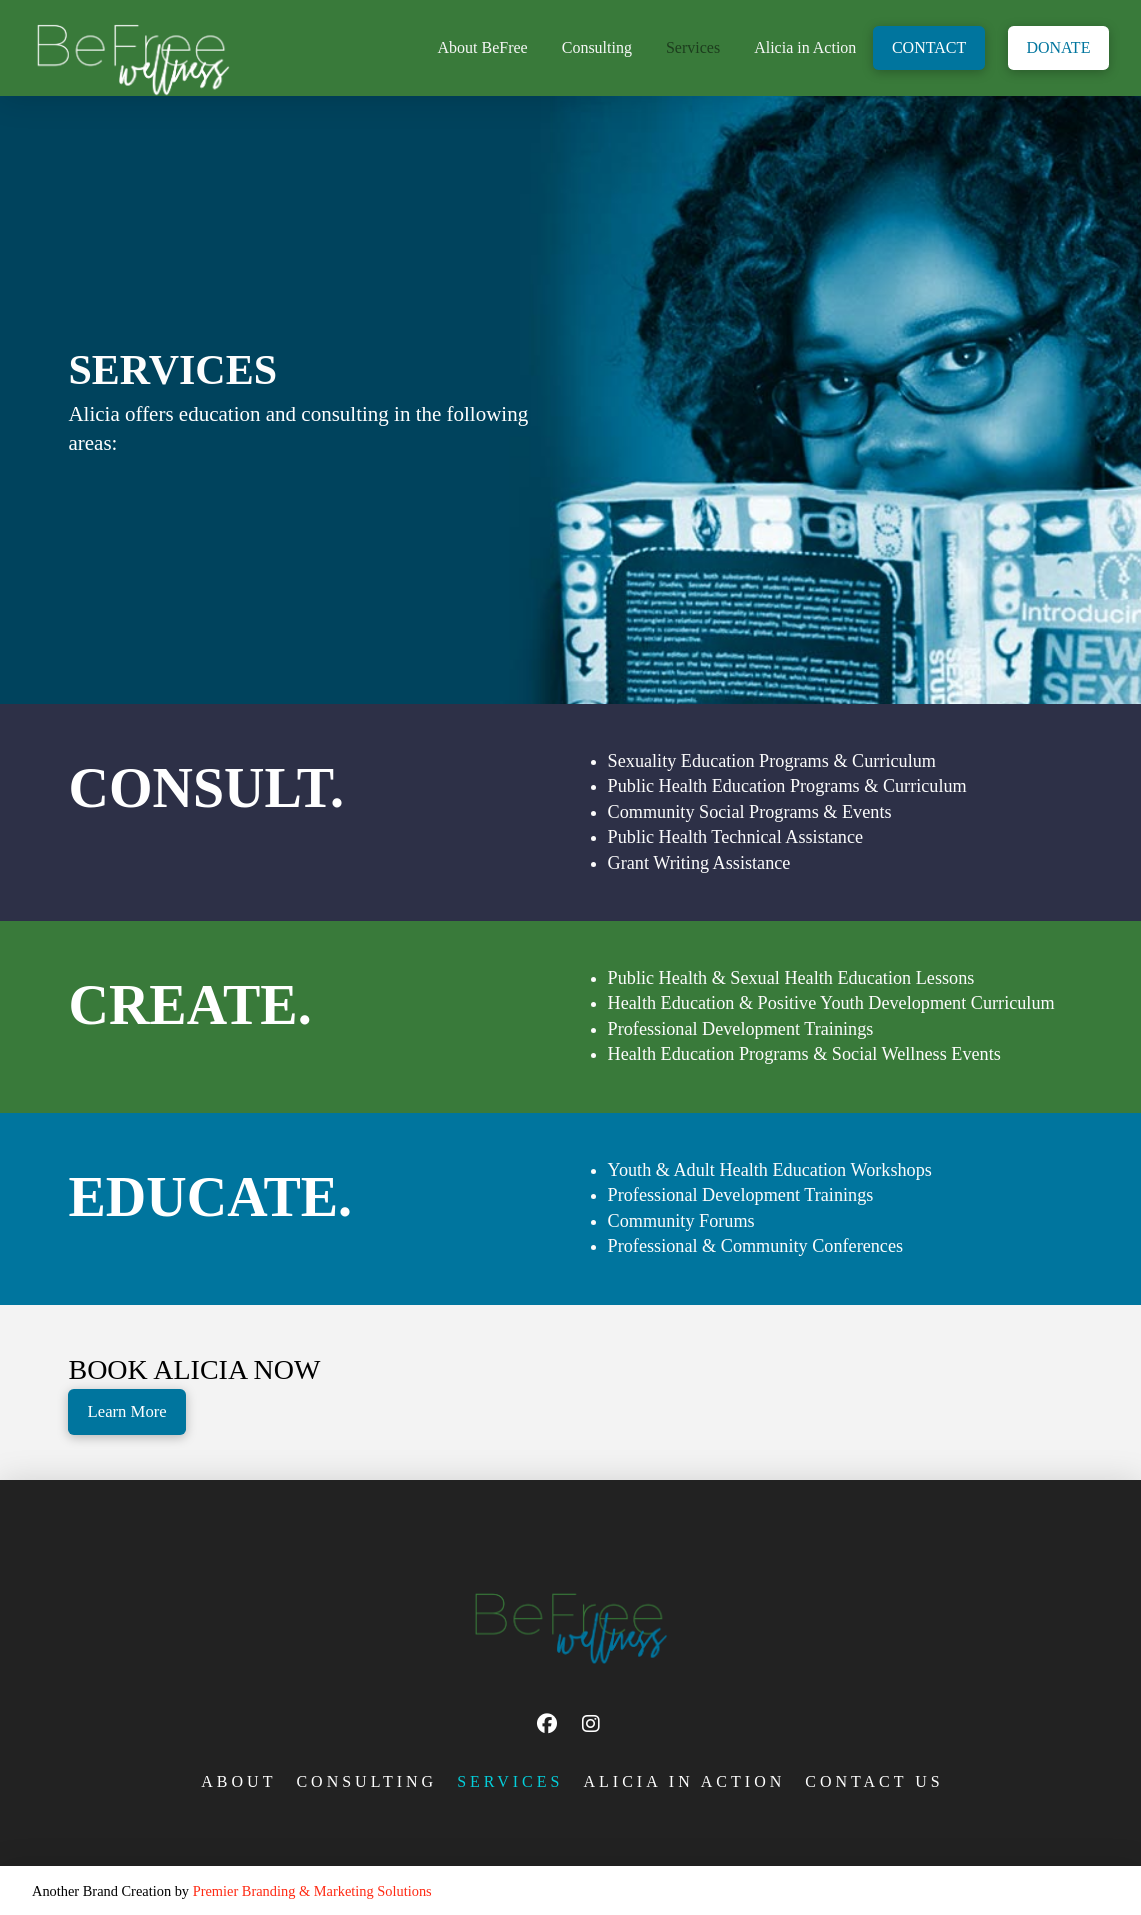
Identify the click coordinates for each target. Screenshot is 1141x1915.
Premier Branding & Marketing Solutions (312, 1891)
